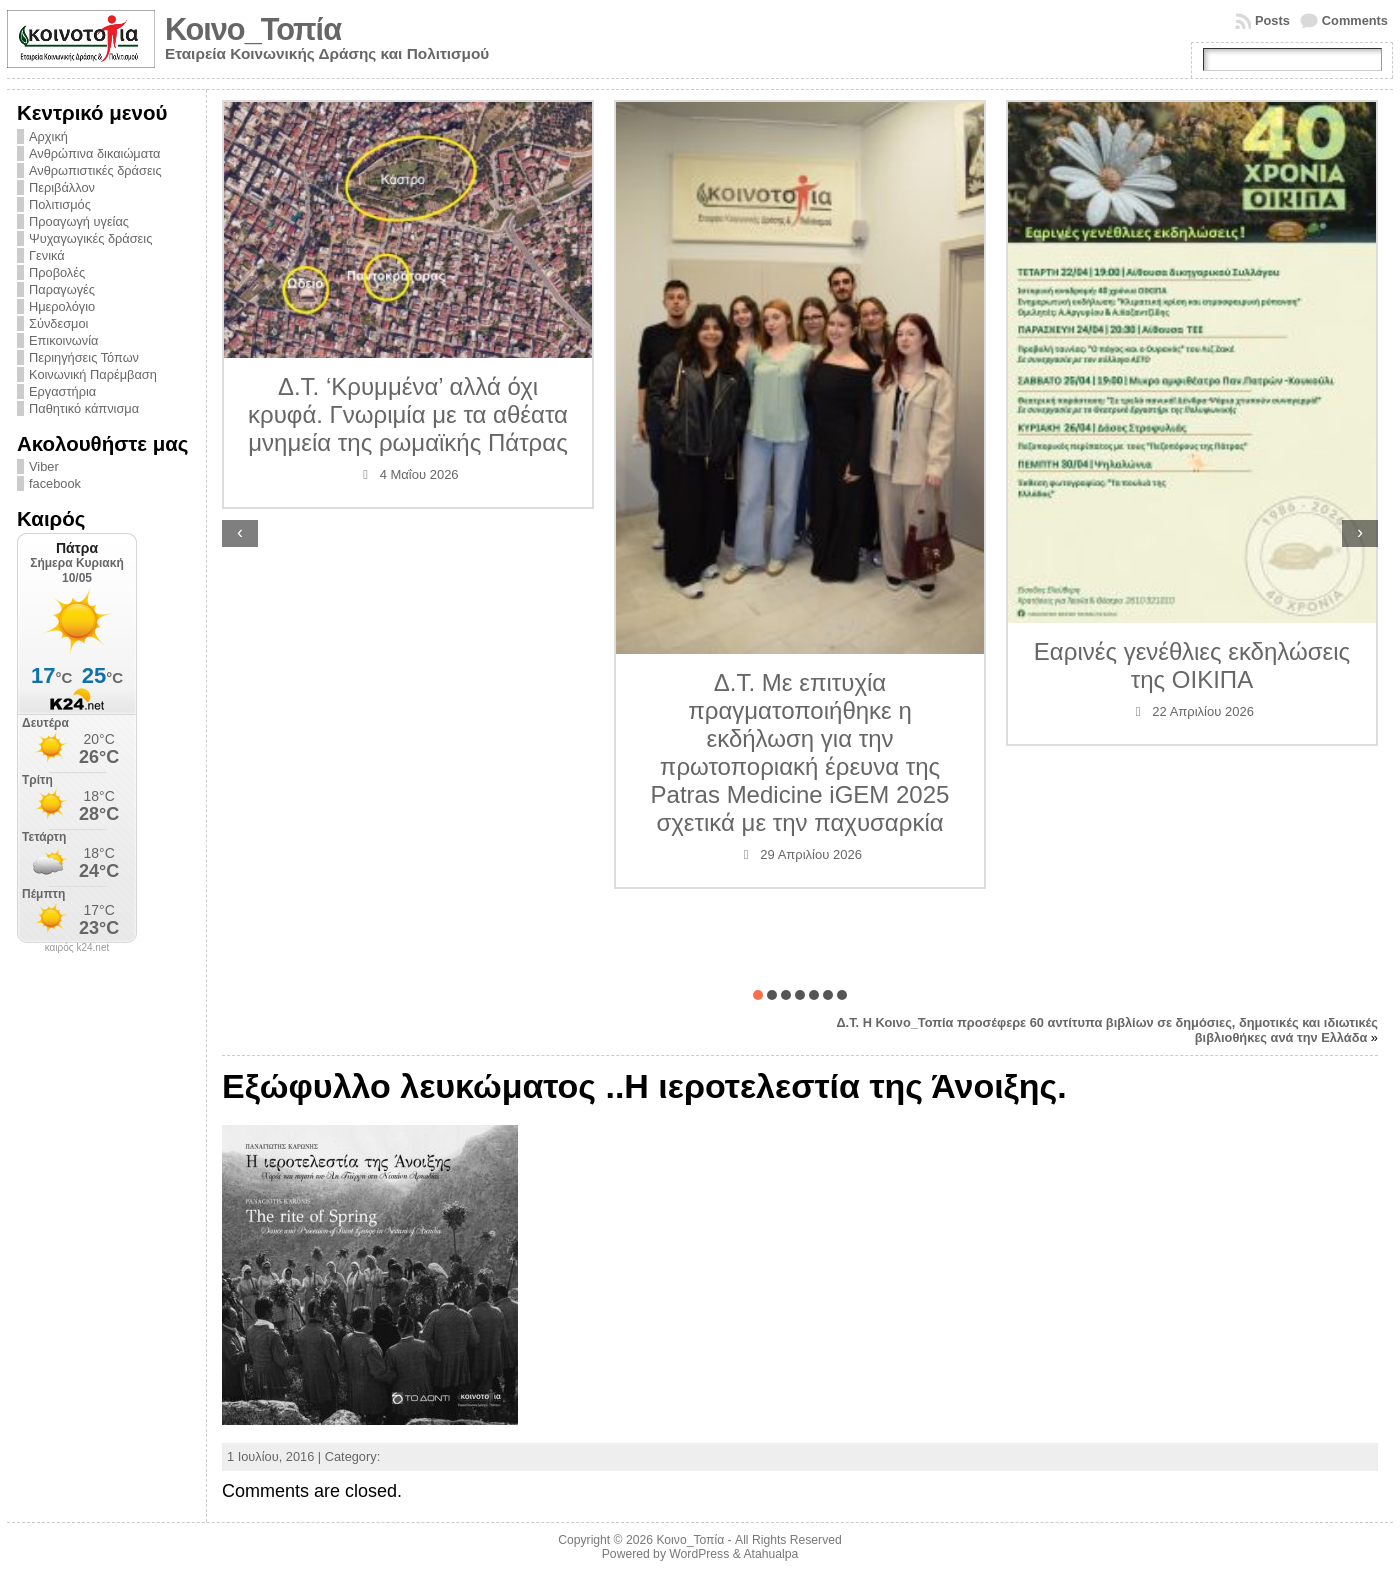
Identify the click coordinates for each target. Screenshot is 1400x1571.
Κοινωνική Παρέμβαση (93, 374)
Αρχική (48, 136)
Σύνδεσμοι (58, 323)
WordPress (699, 1554)
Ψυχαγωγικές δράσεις (90, 238)
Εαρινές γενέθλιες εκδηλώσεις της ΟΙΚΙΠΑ (1192, 665)
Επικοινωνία (63, 340)
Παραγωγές (62, 289)
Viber (44, 466)
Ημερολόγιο (62, 306)
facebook (55, 483)
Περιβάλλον (62, 187)
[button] (758, 995)
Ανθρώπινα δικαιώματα (94, 153)
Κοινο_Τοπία (253, 29)
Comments (1355, 20)
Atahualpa (770, 1554)
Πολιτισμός (60, 204)
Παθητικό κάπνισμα (84, 408)
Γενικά (47, 255)
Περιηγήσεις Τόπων (84, 357)
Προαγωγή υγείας (79, 221)
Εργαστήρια (62, 391)
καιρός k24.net (77, 948)
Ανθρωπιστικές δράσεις (95, 170)
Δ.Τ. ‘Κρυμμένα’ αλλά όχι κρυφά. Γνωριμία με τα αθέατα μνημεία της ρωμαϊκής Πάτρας (408, 414)
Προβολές (57, 272)
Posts (1272, 20)
